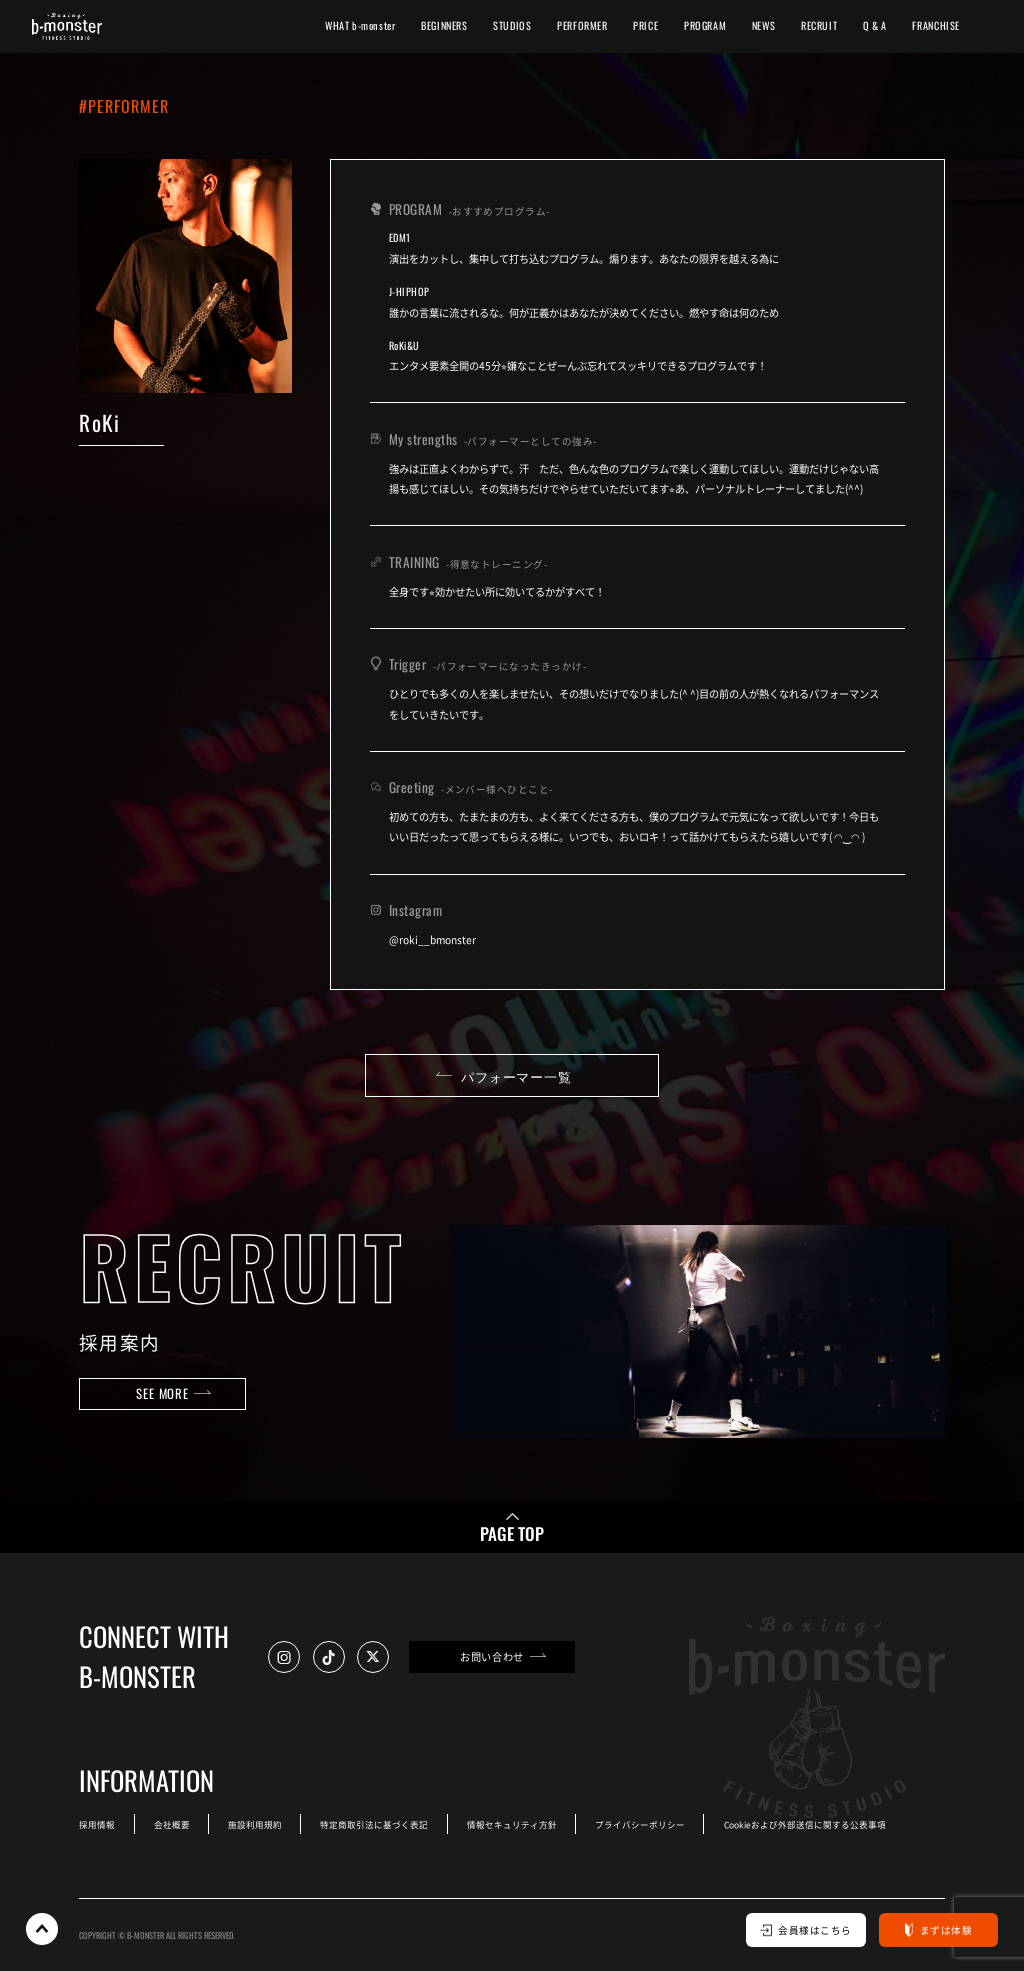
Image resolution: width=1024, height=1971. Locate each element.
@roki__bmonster (432, 939)
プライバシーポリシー (640, 1824)
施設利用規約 (255, 1824)
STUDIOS (512, 25)
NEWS (763, 25)
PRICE (645, 25)
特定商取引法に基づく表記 (374, 1824)
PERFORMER (582, 25)
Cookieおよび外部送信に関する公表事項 (805, 1824)
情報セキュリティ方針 (512, 1824)
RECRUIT (819, 25)
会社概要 (172, 1824)
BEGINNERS (444, 25)
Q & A (875, 25)
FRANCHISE (936, 25)
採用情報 (97, 1824)
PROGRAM (705, 25)
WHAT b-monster (360, 25)
